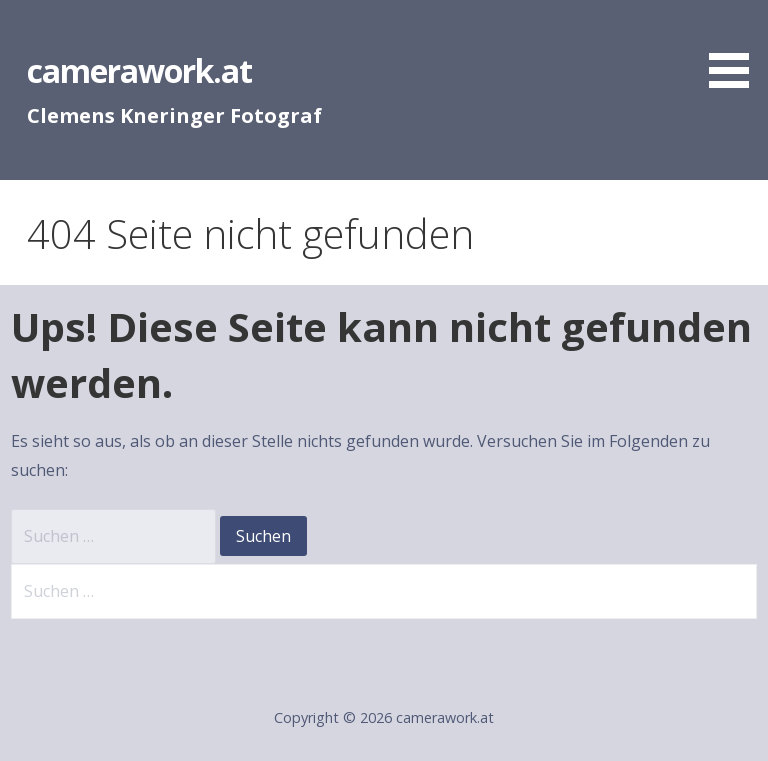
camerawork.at (140, 70)
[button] (736, 47)
